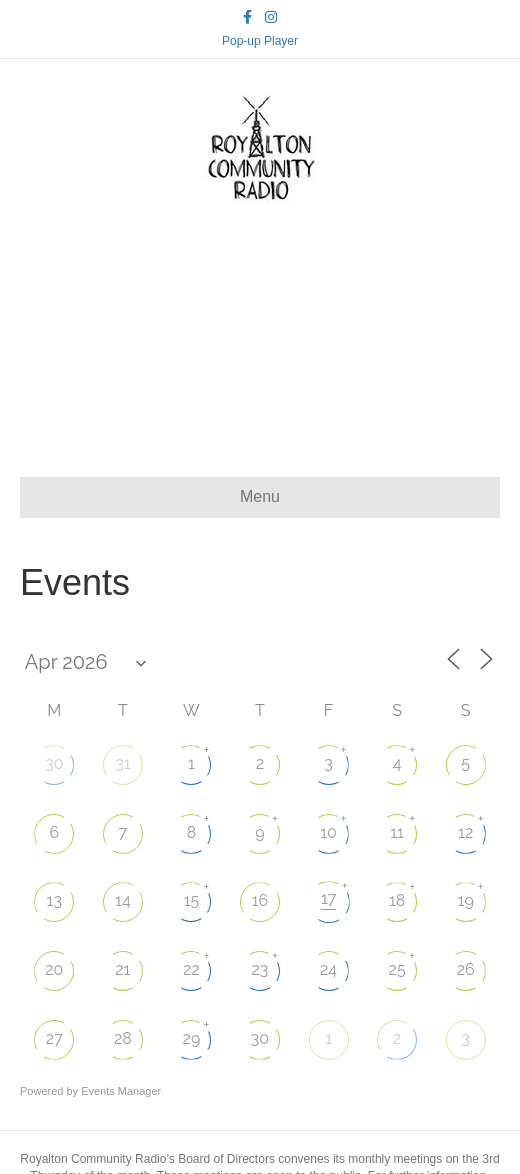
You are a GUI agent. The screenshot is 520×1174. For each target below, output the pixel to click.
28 (123, 1038)
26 (466, 969)
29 (192, 1038)
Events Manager (121, 1091)
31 (122, 763)
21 (122, 969)
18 (397, 900)
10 (328, 832)
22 (191, 969)
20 (54, 969)
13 (54, 900)
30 (54, 763)
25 (397, 969)
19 (466, 900)
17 (328, 898)
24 (328, 969)
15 (192, 900)
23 (260, 969)
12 (465, 832)
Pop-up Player (260, 41)
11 (397, 832)
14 (123, 900)
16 (260, 900)
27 (54, 1038)
